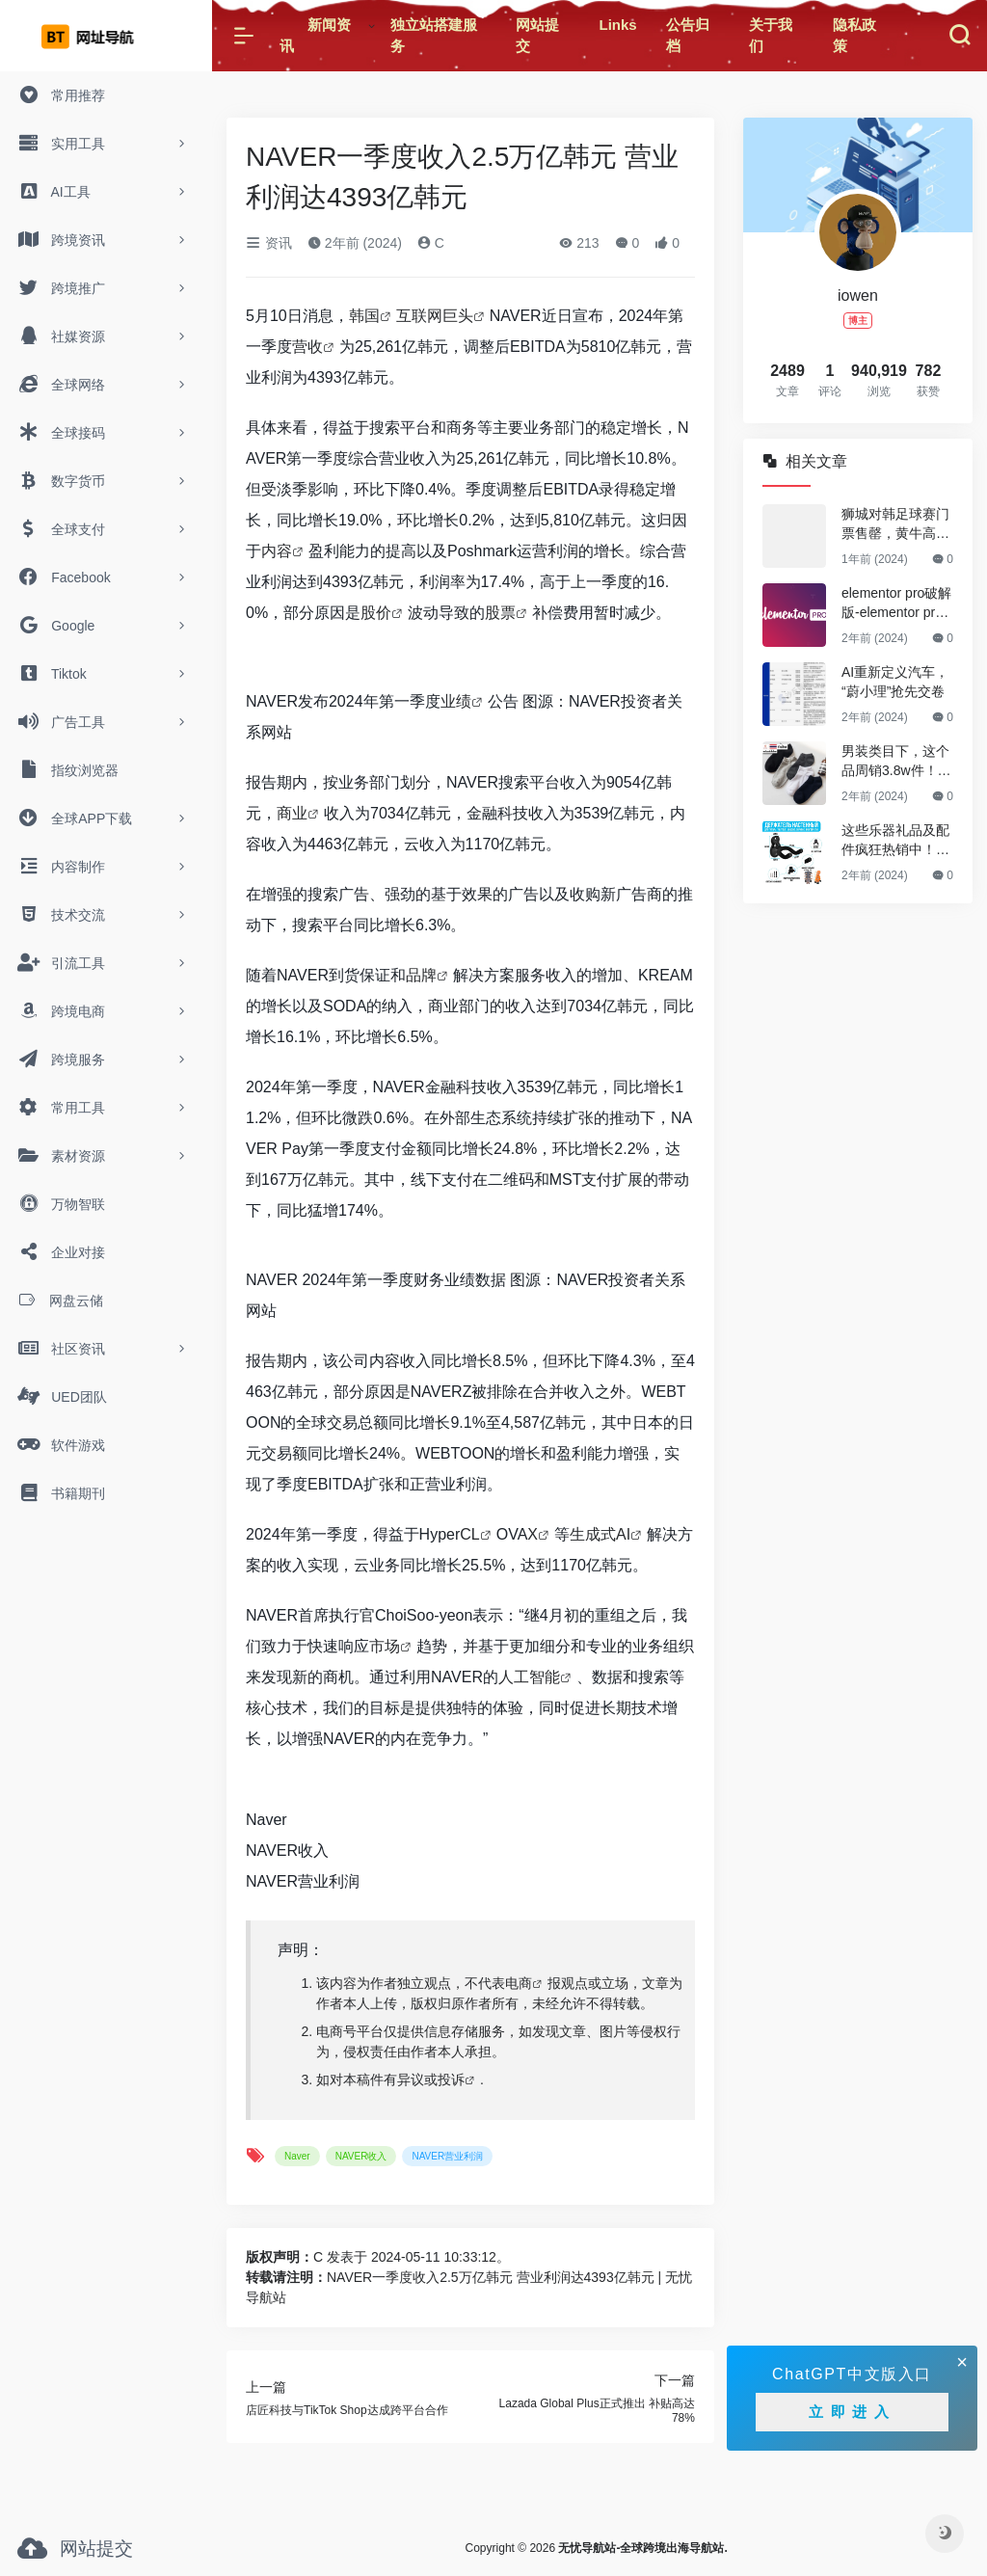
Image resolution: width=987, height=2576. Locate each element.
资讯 (269, 243)
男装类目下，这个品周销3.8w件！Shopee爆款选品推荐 (895, 761)
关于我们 (770, 35)
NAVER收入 (287, 1850)
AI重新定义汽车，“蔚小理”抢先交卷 (894, 681)
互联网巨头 (434, 316)
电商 (518, 1983)
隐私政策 (854, 35)
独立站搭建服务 (433, 35)
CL (469, 1534)
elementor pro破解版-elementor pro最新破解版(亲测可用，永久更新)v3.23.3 (896, 603)
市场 (384, 1646)
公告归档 (687, 35)
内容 (276, 551)
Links (618, 24)
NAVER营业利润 (303, 1881)
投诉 (451, 2079)
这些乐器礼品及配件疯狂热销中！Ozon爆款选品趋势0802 (897, 840)
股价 (375, 612)
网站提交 (537, 35)
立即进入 (852, 2411)
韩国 (364, 316)
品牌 (421, 975)
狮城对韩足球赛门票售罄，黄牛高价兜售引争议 (895, 524)
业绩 (455, 701)
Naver (266, 1819)
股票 (500, 612)
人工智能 (529, 1677)
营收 (307, 346)
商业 (292, 813)
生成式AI (600, 1534)
